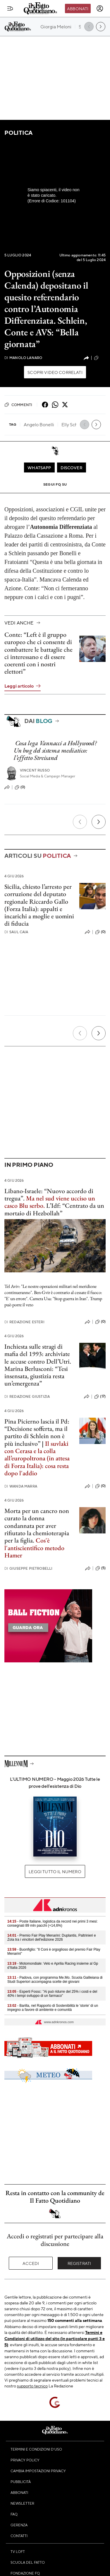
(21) (100, 358)
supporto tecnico (32, 2385)
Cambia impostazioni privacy (38, 2470)
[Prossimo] (99, 822)
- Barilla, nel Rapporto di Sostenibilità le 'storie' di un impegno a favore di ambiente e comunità (52, 2008)
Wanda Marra (20, 1486)
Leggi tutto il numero (55, 1871)
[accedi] (99, 8)
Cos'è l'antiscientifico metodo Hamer (34, 1547)
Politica (18, 132)
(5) (100, 1568)
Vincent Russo (35, 770)
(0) (20, 787)
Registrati (79, 2263)
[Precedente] (80, 822)
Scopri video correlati (55, 372)
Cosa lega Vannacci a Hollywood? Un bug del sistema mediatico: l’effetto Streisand (55, 750)
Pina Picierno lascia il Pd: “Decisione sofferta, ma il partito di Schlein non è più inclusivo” (36, 1432)
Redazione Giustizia (27, 1396)
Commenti (18, 404)
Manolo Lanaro (23, 358)
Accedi (31, 2263)
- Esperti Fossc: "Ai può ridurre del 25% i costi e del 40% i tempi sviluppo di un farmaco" (52, 1994)
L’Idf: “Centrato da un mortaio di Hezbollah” (54, 1209)
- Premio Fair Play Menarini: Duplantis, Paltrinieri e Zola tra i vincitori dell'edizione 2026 (51, 1937)
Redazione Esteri (24, 1322)
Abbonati (77, 8)
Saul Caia (16, 932)
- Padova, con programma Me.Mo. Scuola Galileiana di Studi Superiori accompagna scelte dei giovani (55, 1979)
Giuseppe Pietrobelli (28, 1568)
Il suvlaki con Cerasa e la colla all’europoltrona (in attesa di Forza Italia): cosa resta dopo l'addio (37, 1458)
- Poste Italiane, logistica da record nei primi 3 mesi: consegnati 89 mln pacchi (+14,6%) (52, 1923)
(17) (100, 1396)
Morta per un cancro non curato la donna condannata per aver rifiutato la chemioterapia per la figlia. (36, 1526)
